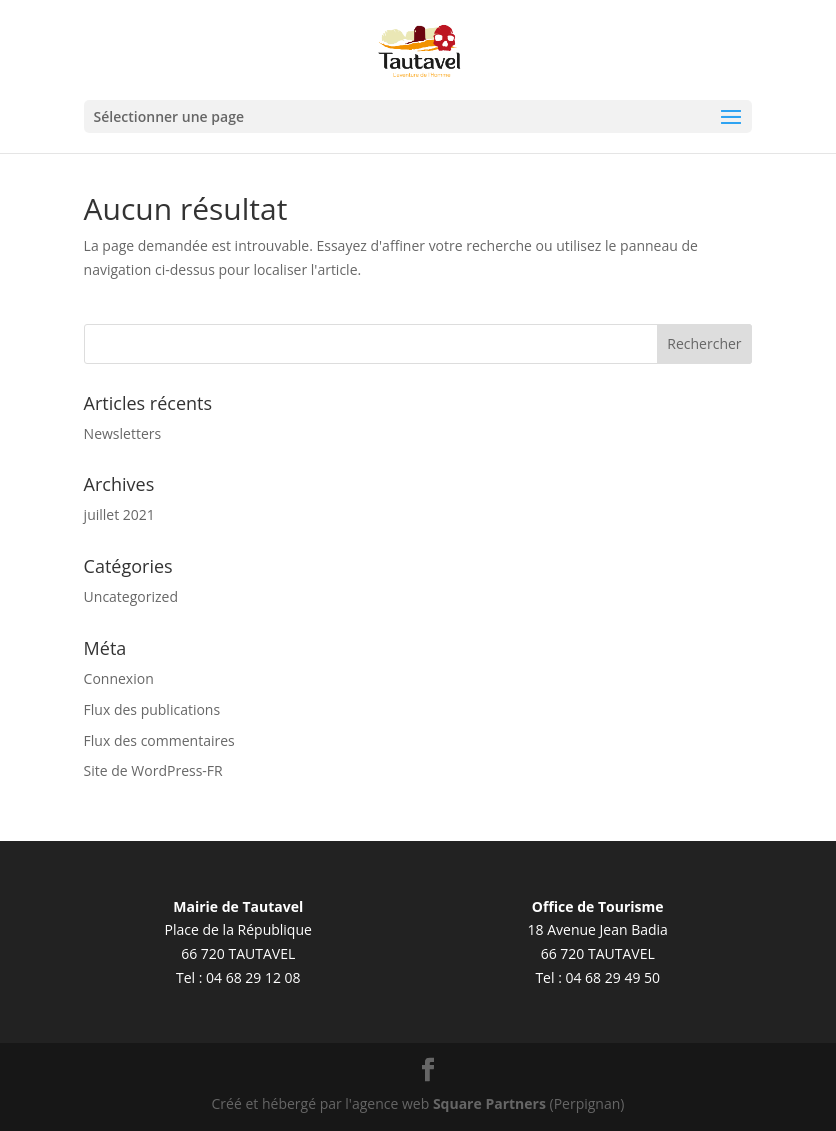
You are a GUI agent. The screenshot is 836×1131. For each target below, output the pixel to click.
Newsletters (123, 433)
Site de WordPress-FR (153, 770)
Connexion (119, 678)
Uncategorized (131, 596)
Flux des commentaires (159, 740)
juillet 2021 (119, 514)
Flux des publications (152, 709)
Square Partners (489, 1103)
